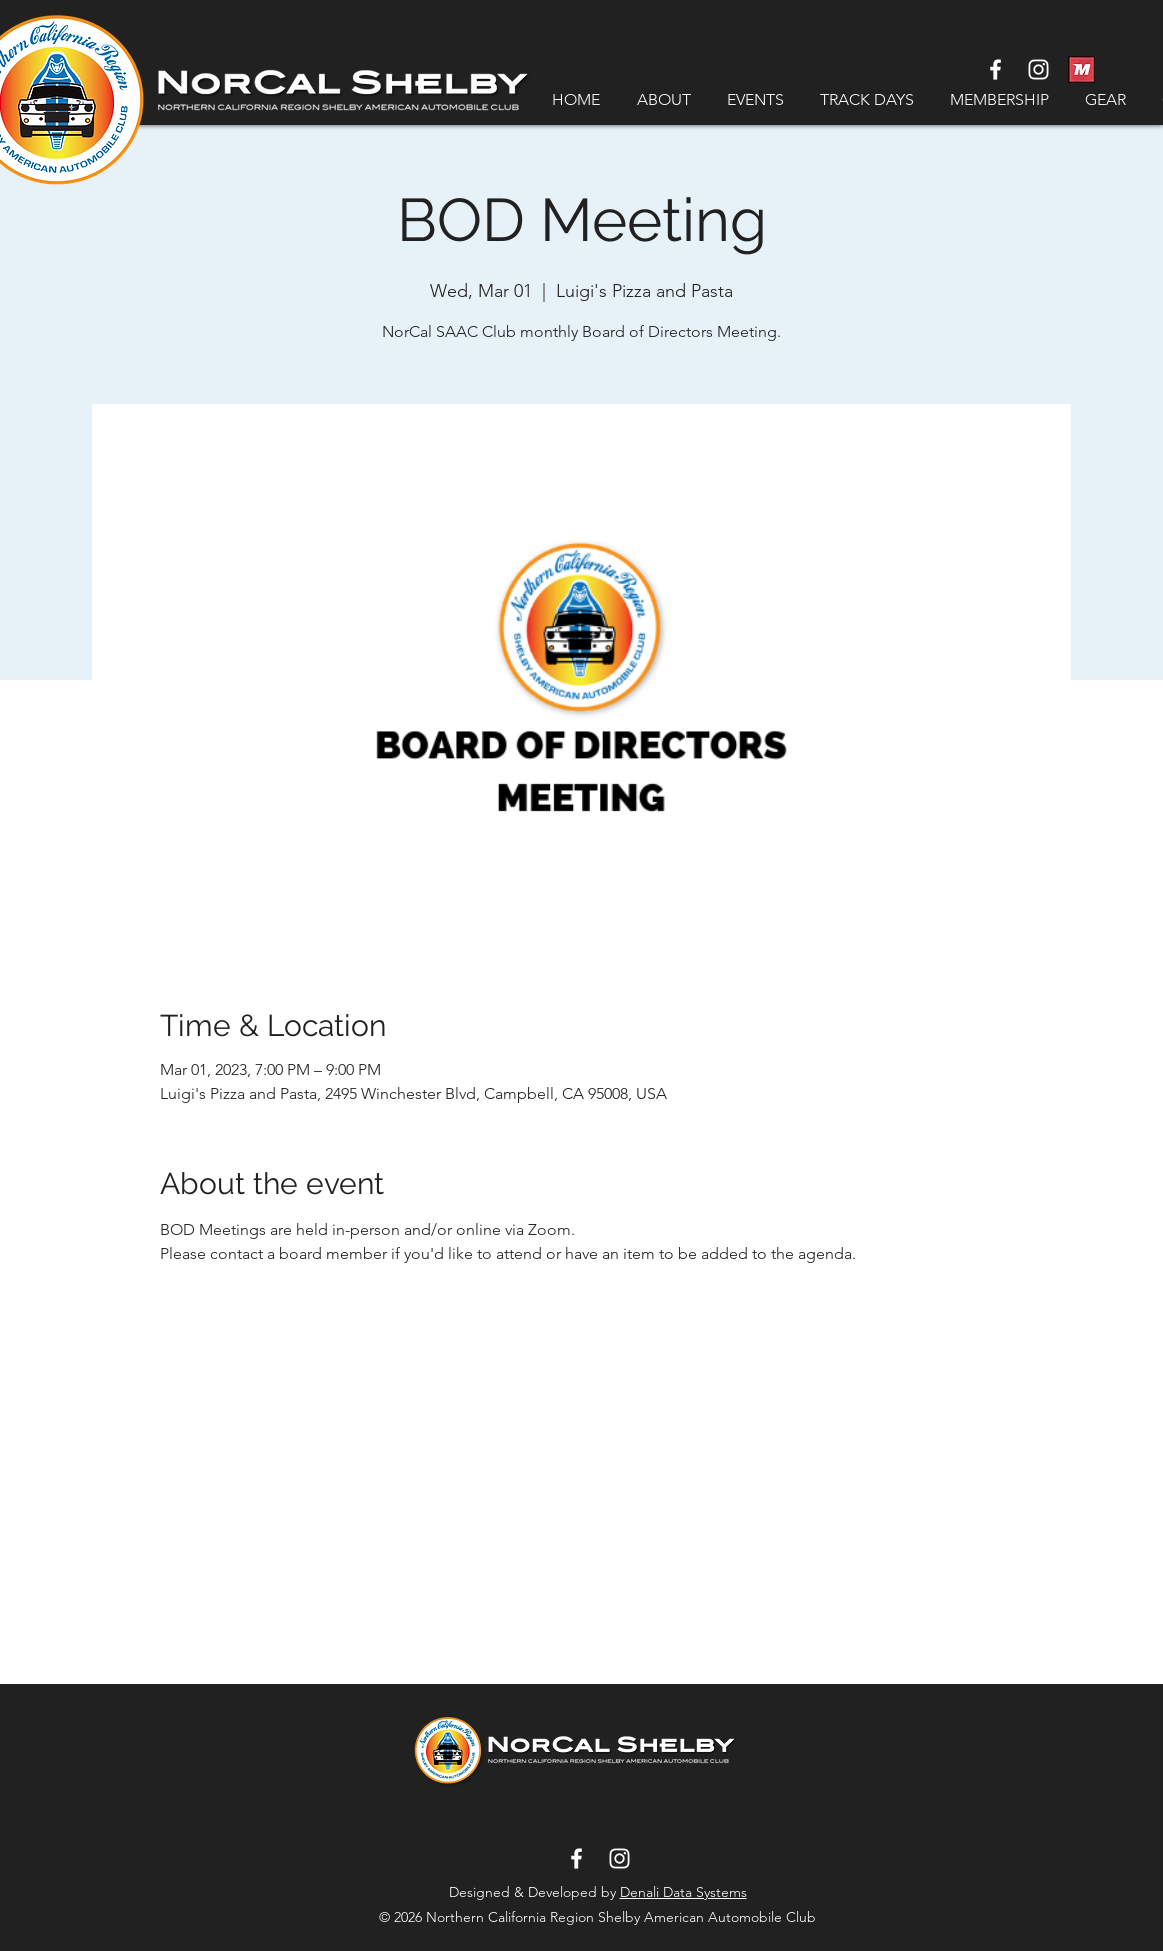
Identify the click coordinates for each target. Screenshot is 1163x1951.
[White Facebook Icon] (995, 69)
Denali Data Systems (683, 1892)
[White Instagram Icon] (1038, 69)
